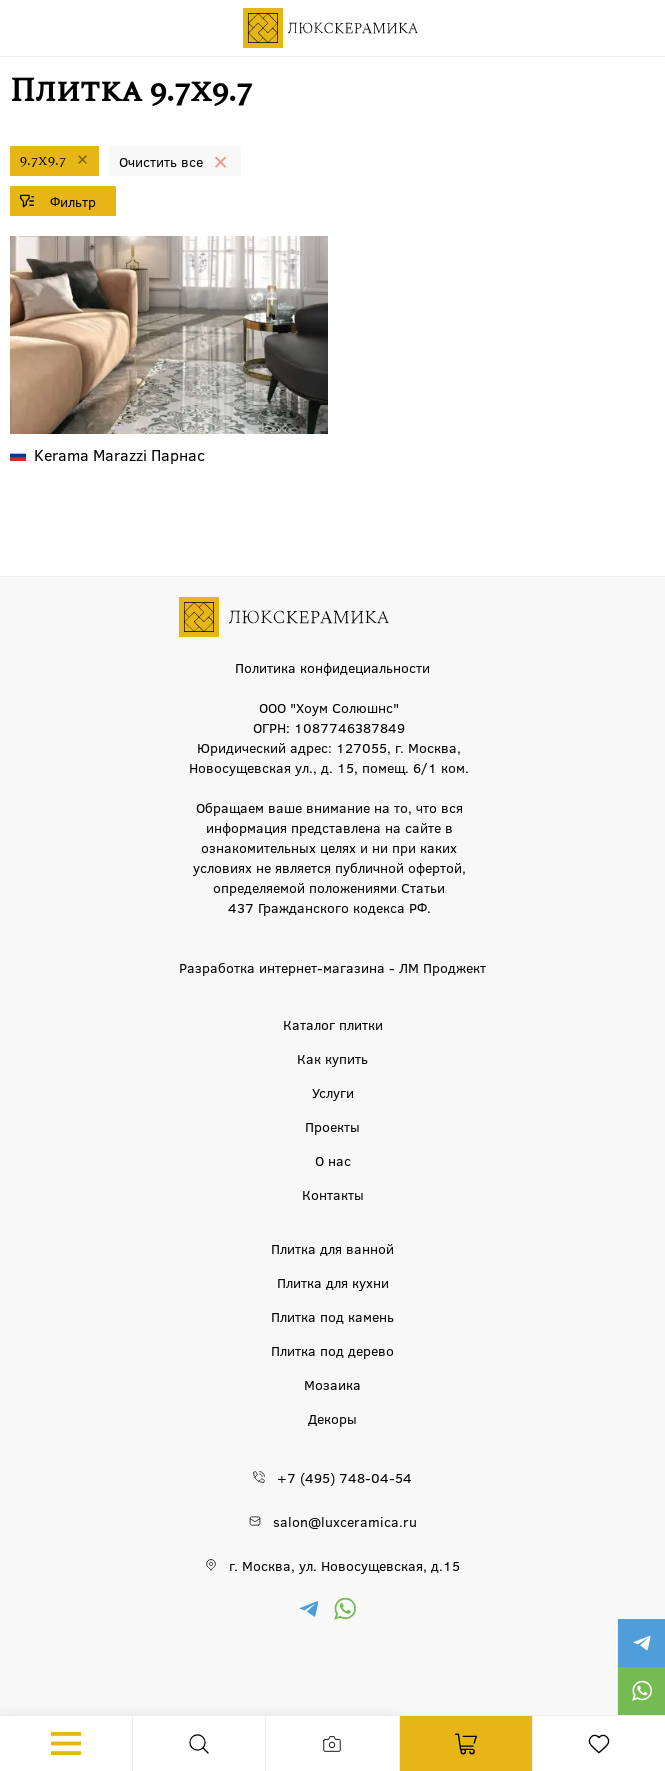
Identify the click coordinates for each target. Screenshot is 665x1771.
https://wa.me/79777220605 (641, 1691)
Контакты (333, 1194)
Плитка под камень (332, 1316)
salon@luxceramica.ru (345, 1521)
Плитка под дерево (332, 1350)
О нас (333, 1160)
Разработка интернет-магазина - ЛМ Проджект (332, 967)
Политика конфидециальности (332, 667)
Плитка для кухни (333, 1282)
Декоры (332, 1418)
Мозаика (332, 1384)
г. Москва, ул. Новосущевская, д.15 (344, 1565)
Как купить (332, 1058)
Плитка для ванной (332, 1248)
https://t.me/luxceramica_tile (641, 1643)
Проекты (332, 1126)
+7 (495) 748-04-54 (344, 1477)
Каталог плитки (333, 1024)
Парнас (119, 454)
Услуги (333, 1092)
